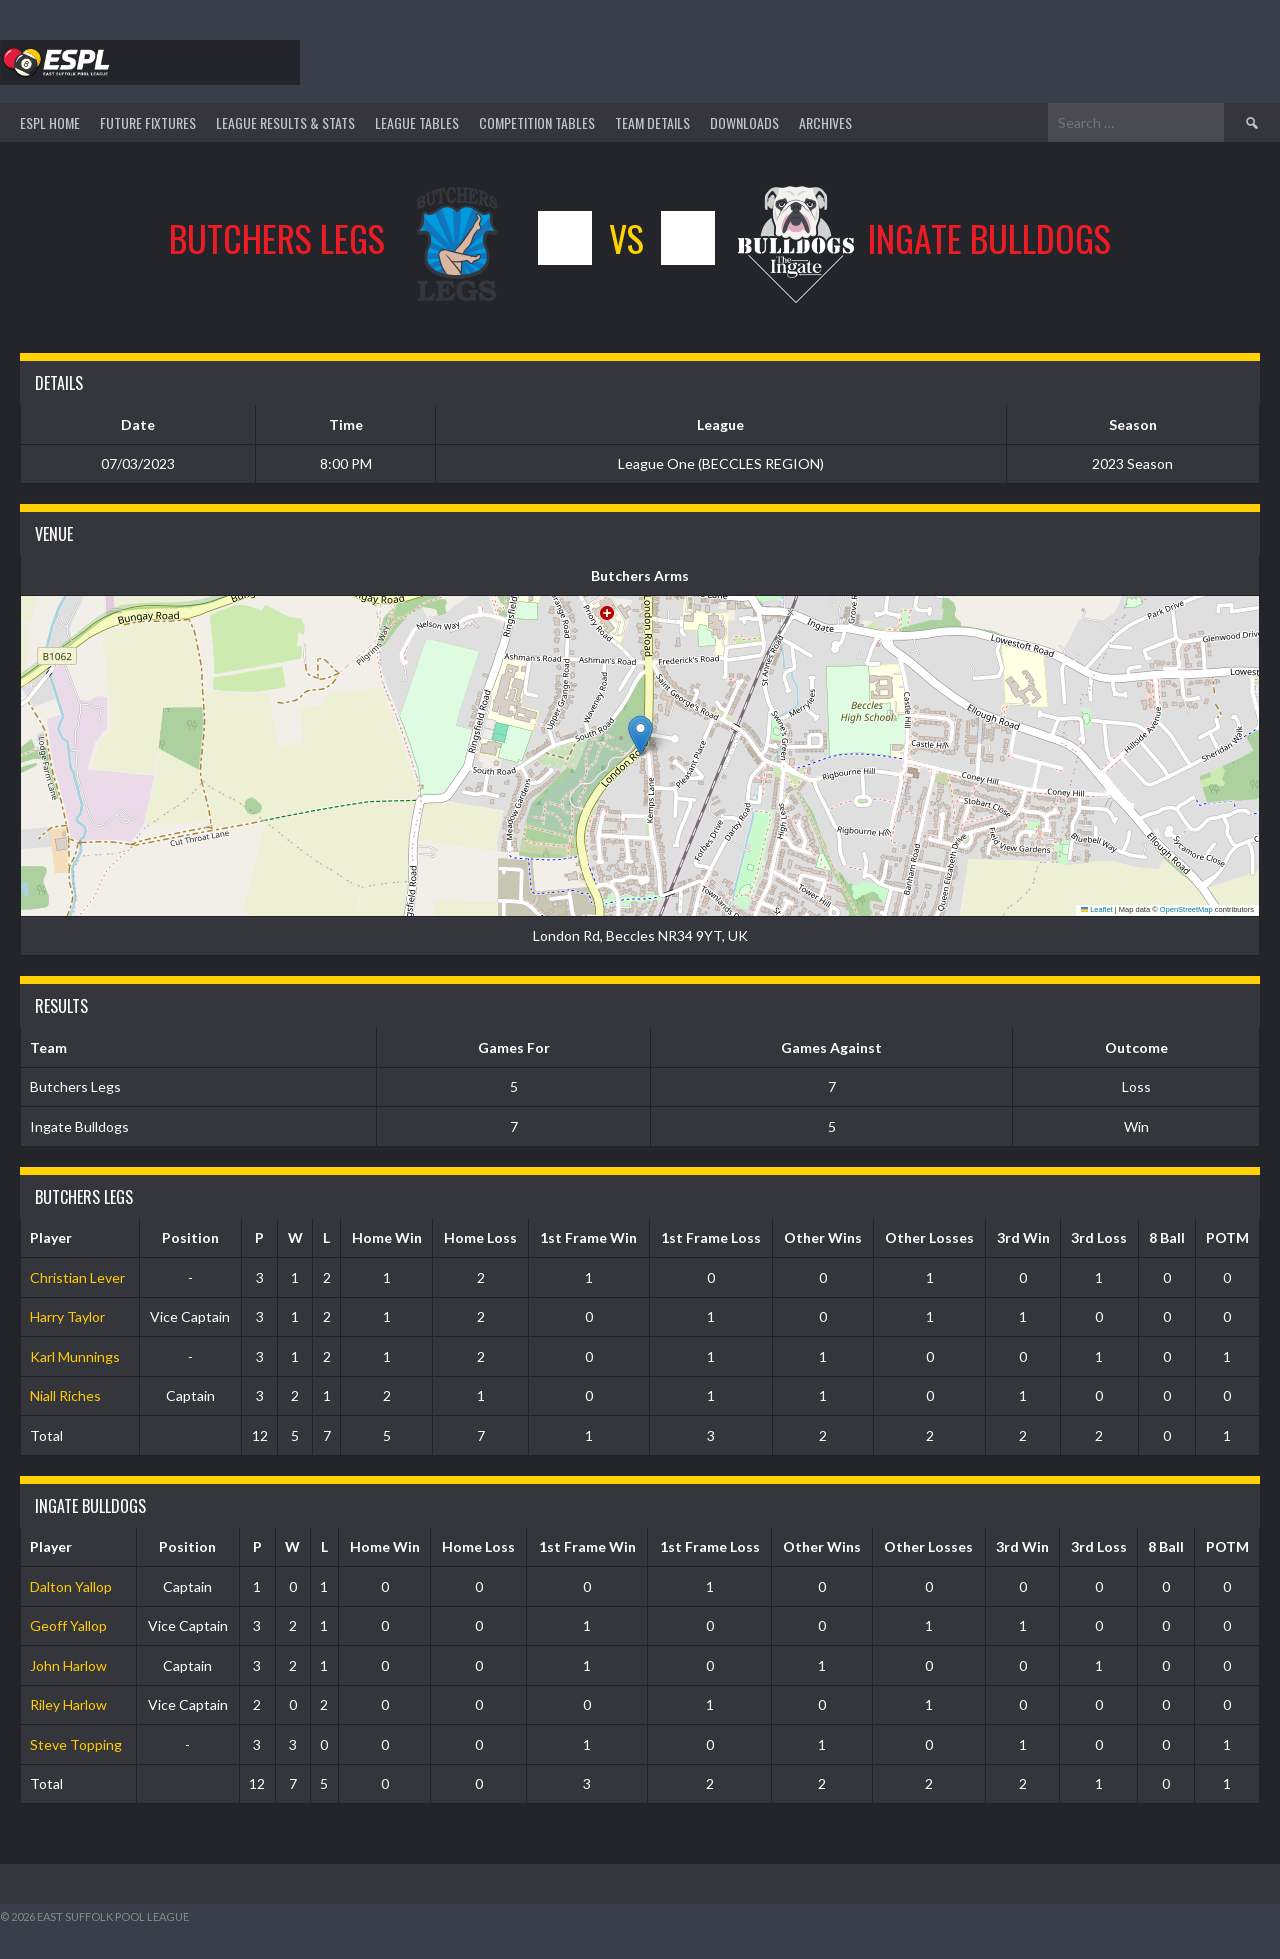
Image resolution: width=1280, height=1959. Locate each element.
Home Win (387, 1237)
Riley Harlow (68, 1704)
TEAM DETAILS (652, 122)
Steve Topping (76, 1744)
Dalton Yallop (71, 1586)
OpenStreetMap (1186, 909)
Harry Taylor (67, 1316)
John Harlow (68, 1665)
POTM (1227, 1237)
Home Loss (480, 1237)
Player (51, 1237)
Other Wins (823, 1237)
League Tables (417, 122)
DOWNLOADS (744, 122)
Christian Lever (77, 1277)
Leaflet (1097, 909)
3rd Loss (1099, 1237)
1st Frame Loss (711, 1237)
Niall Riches (65, 1395)
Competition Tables (537, 122)
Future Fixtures (148, 122)
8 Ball (1167, 1237)
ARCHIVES (825, 122)
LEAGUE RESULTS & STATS (285, 122)
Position (190, 1237)
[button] (640, 735)
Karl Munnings (75, 1356)
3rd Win (1023, 1237)
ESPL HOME (50, 122)
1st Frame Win (588, 1237)
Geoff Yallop (68, 1625)
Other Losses (929, 1237)
